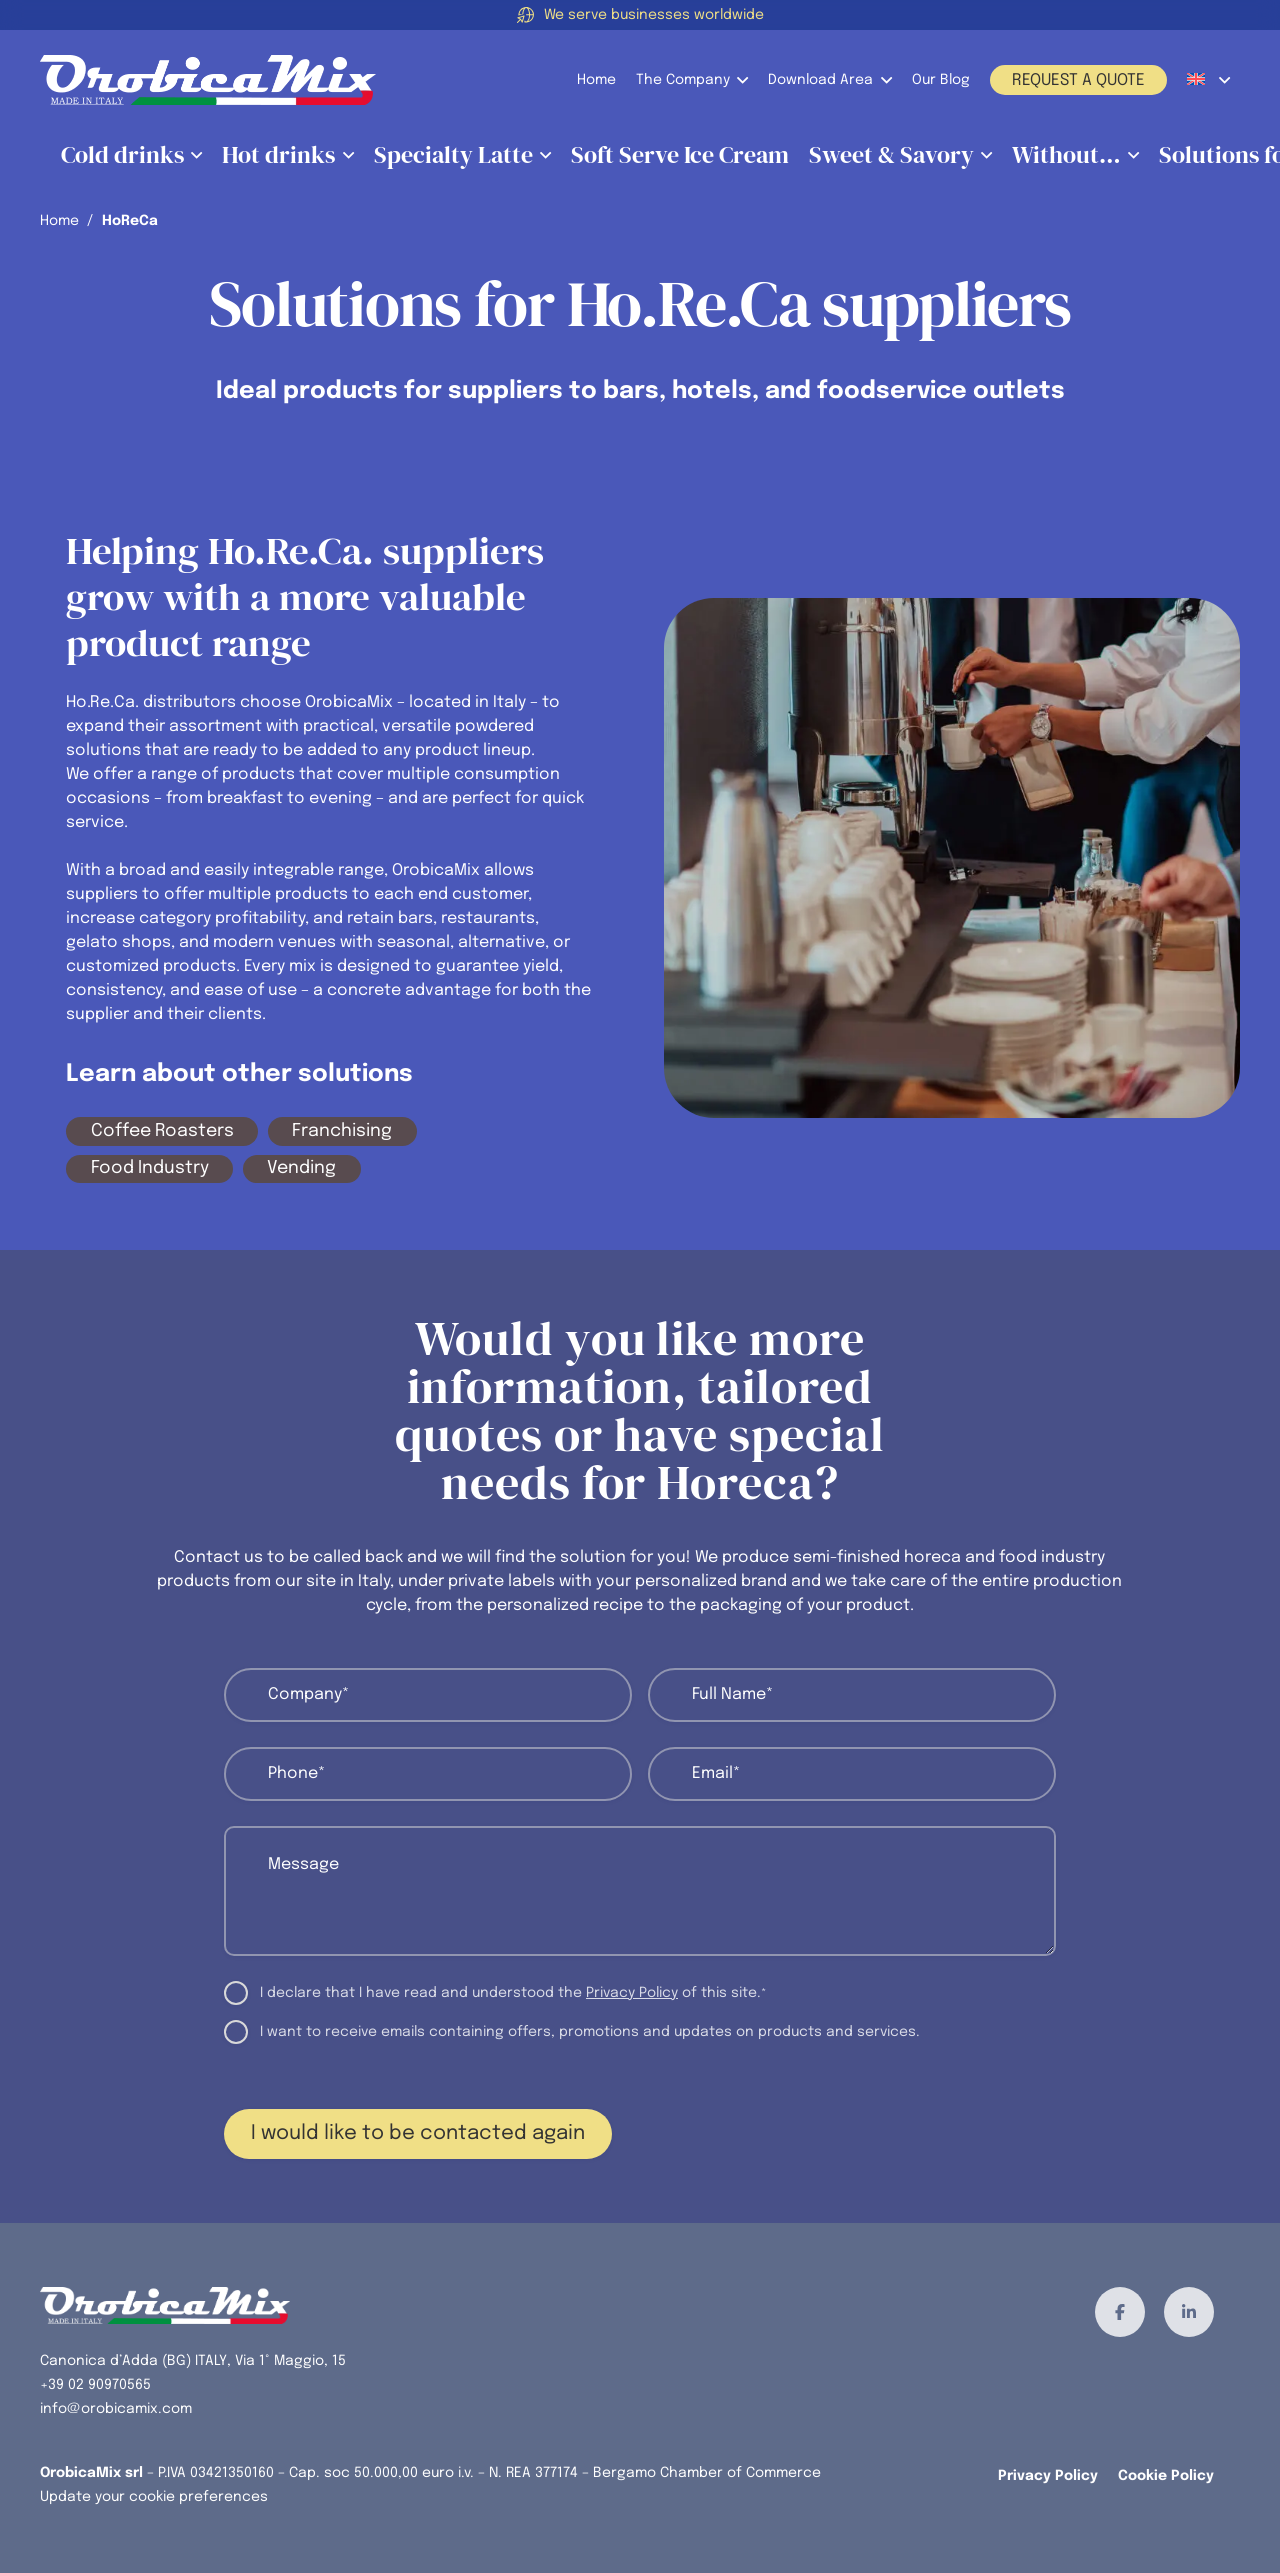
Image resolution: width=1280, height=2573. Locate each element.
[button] (739, 80)
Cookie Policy (1166, 2476)
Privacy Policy (632, 1993)
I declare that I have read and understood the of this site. (513, 1994)
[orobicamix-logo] (208, 80)
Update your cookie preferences (154, 2497)
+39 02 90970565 (95, 2385)
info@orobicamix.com (116, 2409)
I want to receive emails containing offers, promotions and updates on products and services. (590, 2032)
